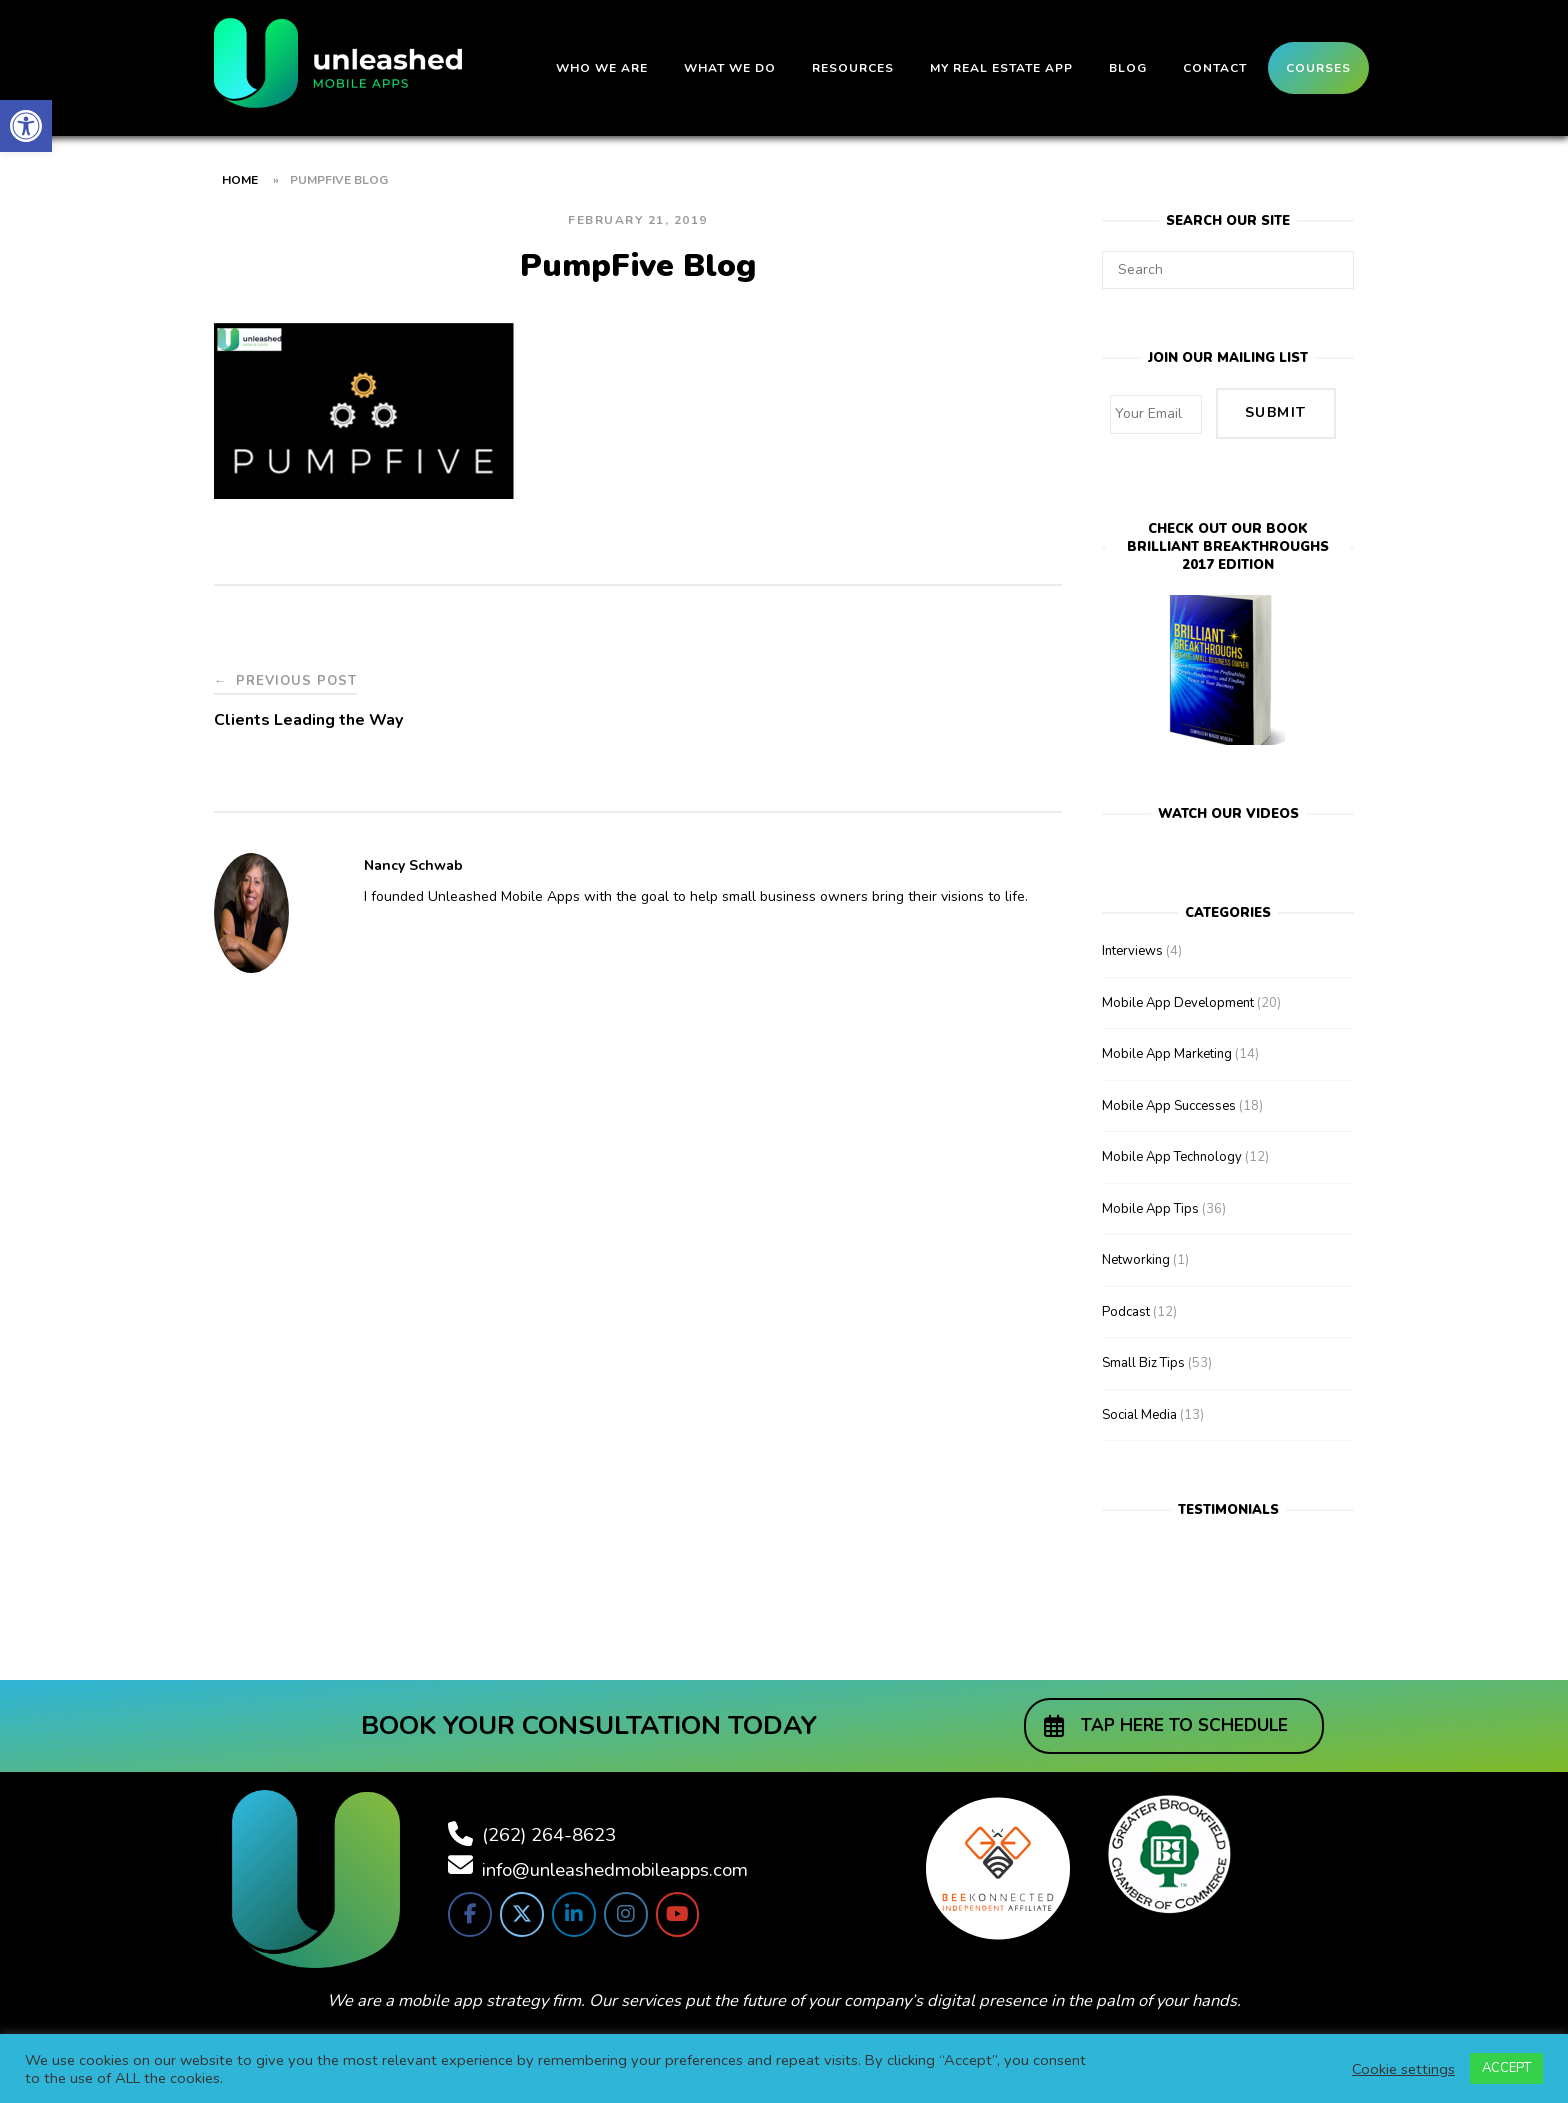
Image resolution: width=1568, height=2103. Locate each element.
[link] (26, 126)
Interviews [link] (1132, 941)
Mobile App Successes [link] (1169, 1096)
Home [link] (240, 180)
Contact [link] (1215, 68)
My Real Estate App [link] (1001, 68)
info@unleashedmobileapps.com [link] (615, 1859)
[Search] (1331, 261)
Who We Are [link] (602, 68)
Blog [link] (1128, 68)
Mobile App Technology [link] (1172, 1147)
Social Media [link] (1139, 1405)
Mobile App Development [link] (1178, 993)
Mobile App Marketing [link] (1167, 1044)
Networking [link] (1136, 1250)
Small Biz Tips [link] (1143, 1353)
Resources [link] (853, 68)
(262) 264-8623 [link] (549, 1824)
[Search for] (1228, 270)
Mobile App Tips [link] (1150, 1199)
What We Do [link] (730, 68)
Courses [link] (1318, 68)
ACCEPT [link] (1506, 2068)
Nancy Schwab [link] (413, 865)
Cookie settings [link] (1403, 2069)
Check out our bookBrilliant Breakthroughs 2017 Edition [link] (1228, 537)
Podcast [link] (1126, 1302)
